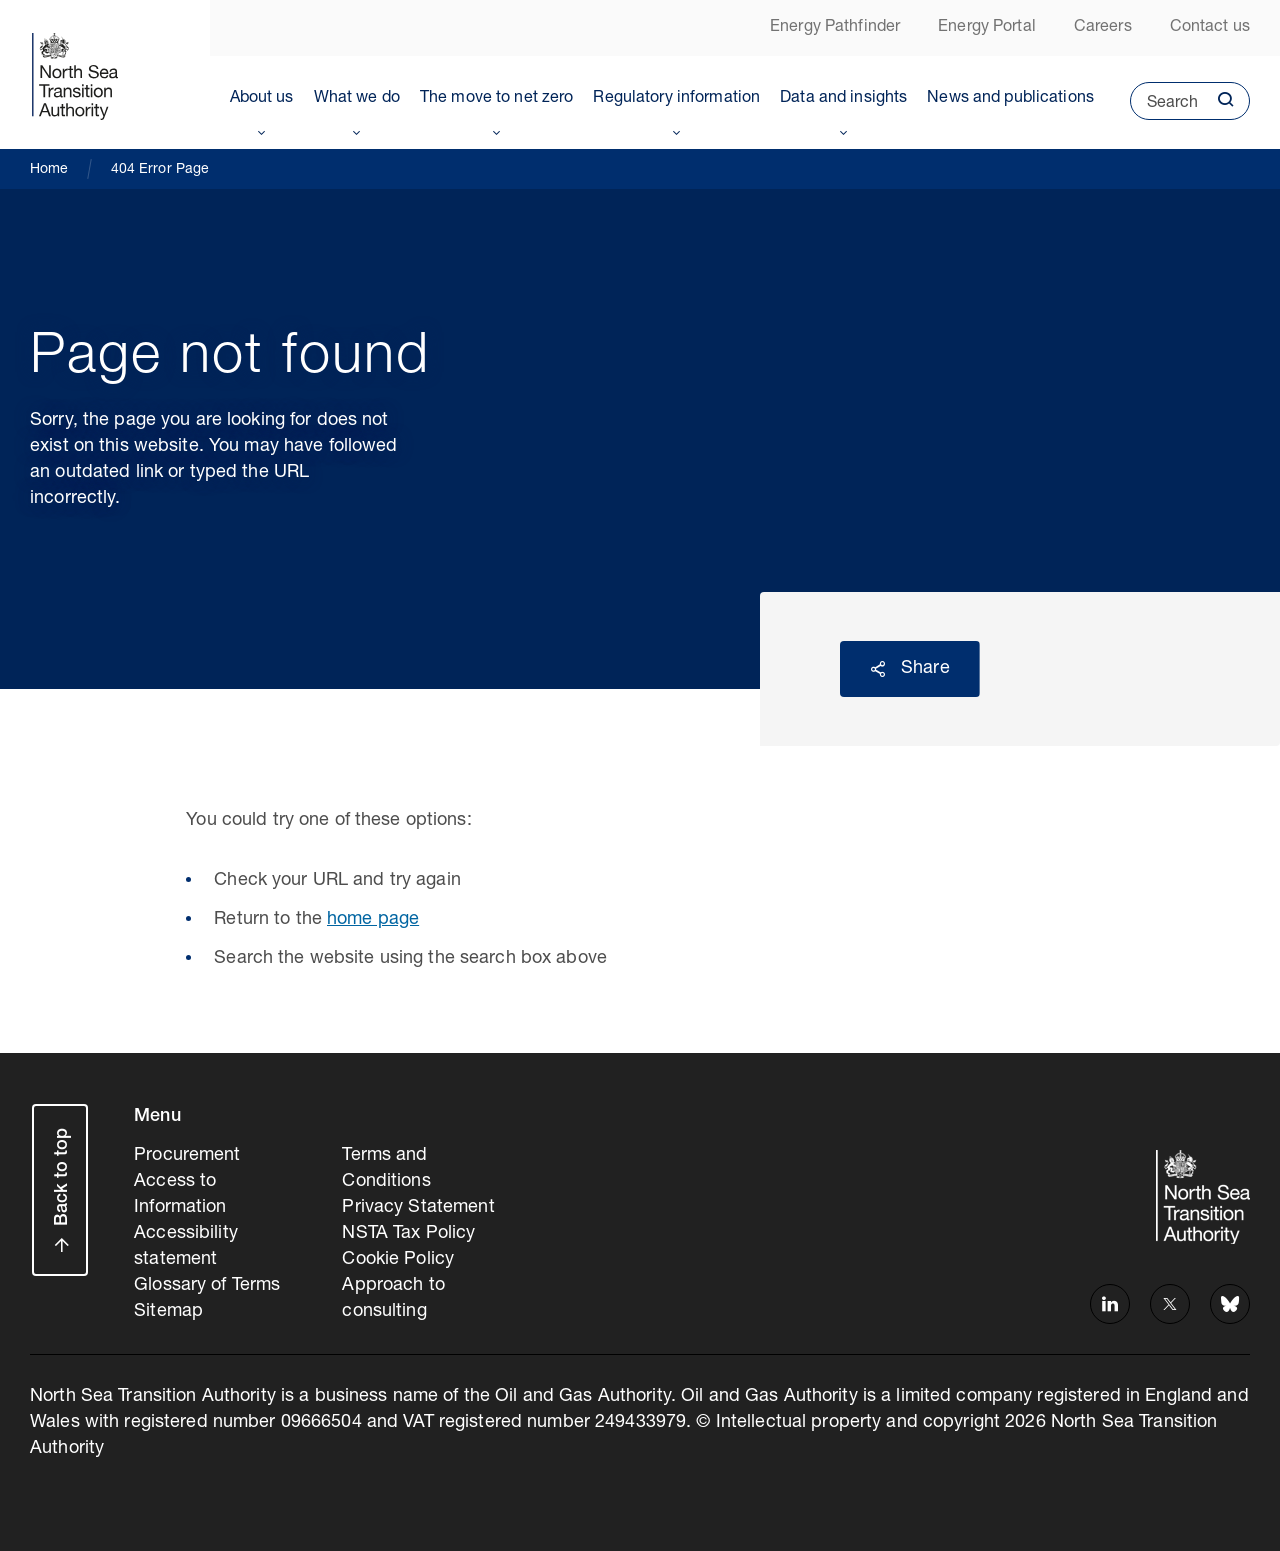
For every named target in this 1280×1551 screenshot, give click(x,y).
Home (49, 170)
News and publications (1010, 99)
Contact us (1210, 28)
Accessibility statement (186, 1247)
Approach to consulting (393, 1299)
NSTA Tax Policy (408, 1234)
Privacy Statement (418, 1208)
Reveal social (878, 669)
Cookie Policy (398, 1260)
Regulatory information (676, 99)
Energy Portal (987, 28)
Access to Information (180, 1195)
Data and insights (843, 99)
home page (373, 920)
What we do (357, 99)
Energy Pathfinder (835, 28)
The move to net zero (497, 99)
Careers (1103, 28)
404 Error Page (160, 170)
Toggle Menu (262, 129)
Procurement (187, 1156)
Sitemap (168, 1312)
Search (1164, 108)
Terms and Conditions (386, 1169)
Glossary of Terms (207, 1286)
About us (262, 99)
